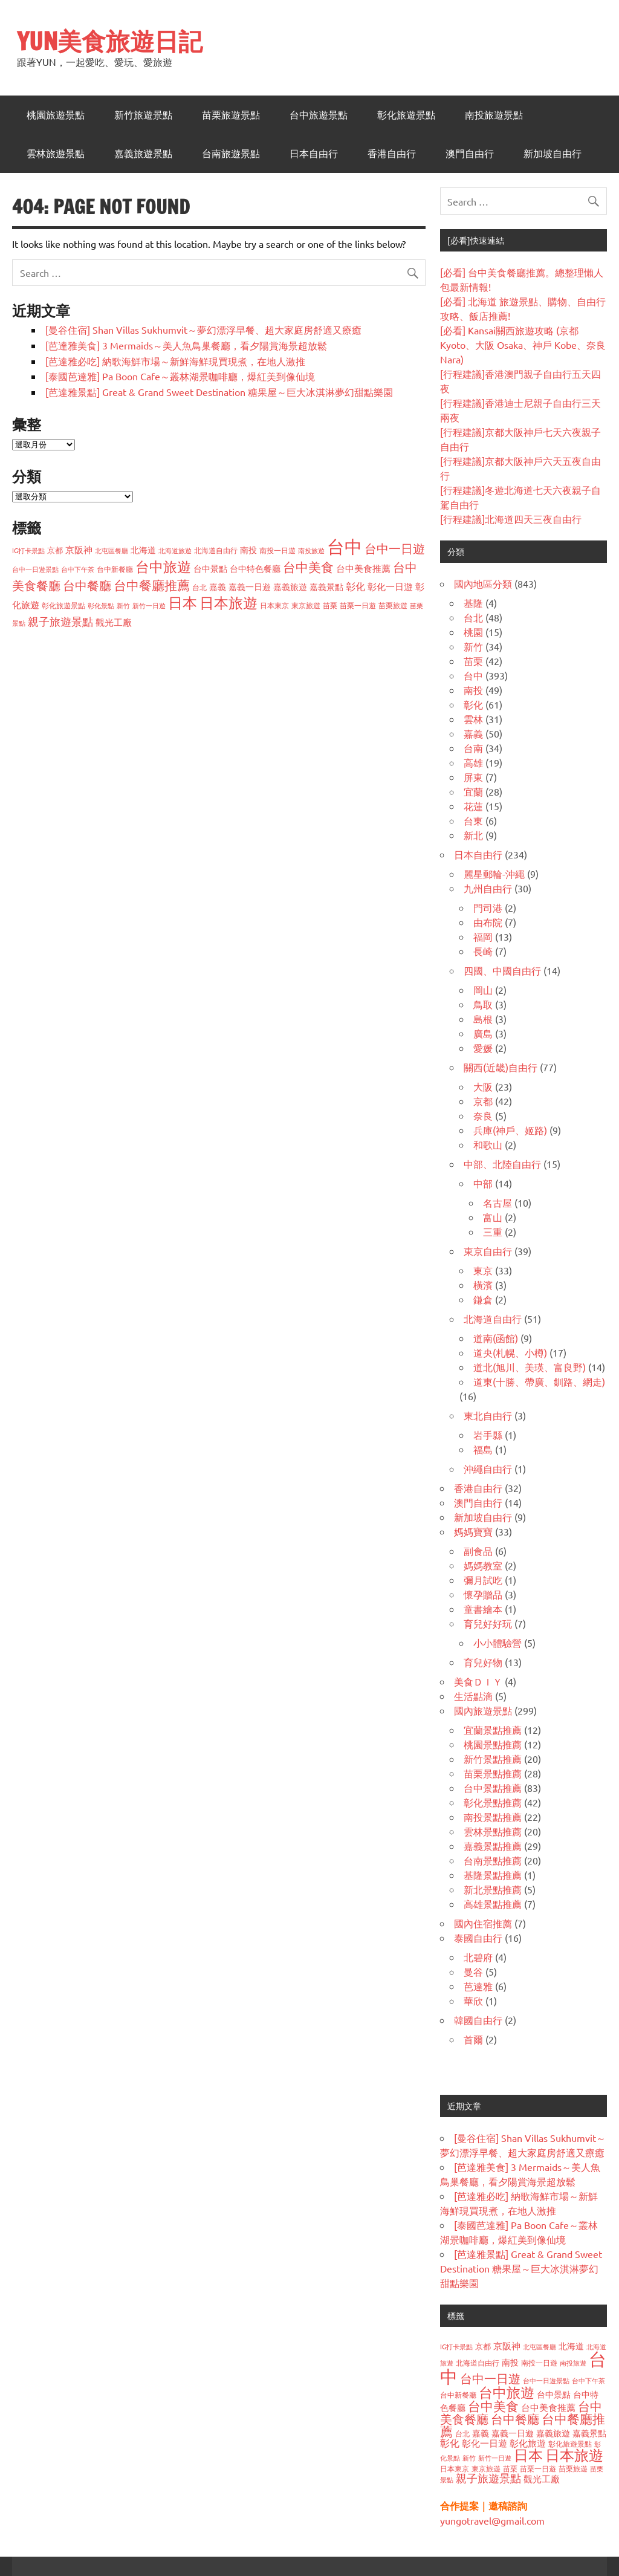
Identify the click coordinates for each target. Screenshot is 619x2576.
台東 (473, 820)
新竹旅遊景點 (143, 115)
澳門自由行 (470, 153)
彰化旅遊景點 (406, 115)
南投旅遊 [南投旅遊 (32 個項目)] (311, 550)
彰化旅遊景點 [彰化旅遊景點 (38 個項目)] (63, 605)
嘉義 (473, 733)
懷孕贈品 (483, 1594)
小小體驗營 (497, 1643)
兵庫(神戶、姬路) (510, 1130)
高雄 (473, 762)
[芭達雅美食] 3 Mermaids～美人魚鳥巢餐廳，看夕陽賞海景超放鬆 (186, 345)
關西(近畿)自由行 (500, 1067)
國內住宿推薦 (483, 1923)
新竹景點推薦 (493, 1759)
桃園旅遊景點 (56, 115)
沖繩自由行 (488, 1468)
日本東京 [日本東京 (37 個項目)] (274, 605)
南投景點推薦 (493, 1817)
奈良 (483, 1115)
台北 (473, 617)
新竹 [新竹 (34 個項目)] (123, 605)
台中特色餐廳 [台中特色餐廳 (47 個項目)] (255, 568)
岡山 (483, 990)
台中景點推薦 (493, 1788)
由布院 (487, 922)
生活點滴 (473, 1696)
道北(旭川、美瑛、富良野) (529, 1367)
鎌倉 (483, 1299)
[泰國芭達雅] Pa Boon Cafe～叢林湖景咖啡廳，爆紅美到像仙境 (180, 376)
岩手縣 (487, 1435)
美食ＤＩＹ (478, 1681)
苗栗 (473, 661)
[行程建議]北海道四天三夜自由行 (511, 519)
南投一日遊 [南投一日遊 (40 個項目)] (277, 550)
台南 (473, 748)
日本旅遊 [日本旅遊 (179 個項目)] (228, 602)
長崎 (483, 951)
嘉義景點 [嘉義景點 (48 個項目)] (326, 586)
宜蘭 (473, 791)
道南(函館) (495, 1338)
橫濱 (483, 1285)
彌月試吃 (483, 1580)
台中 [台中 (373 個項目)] (344, 546)
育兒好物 (483, 1662)
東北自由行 (488, 1415)
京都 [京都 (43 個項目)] (55, 550)
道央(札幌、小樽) (510, 1352)
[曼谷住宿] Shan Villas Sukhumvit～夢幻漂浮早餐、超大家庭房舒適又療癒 (203, 329)
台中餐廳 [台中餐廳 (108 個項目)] (87, 584)
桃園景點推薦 (493, 1744)
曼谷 (473, 1971)
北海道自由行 (493, 1318)
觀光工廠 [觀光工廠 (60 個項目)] (114, 622)
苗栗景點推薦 (493, 1773)
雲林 (473, 719)
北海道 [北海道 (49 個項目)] (143, 549)
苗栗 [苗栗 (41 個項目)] (330, 605)
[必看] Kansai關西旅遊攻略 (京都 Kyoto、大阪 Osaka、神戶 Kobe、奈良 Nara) (523, 344)
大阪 (483, 1086)
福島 (483, 1449)
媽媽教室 (483, 1565)
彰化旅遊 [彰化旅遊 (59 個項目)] (528, 2442)
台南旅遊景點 (231, 153)
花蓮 (473, 806)
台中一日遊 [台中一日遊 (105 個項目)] (395, 548)
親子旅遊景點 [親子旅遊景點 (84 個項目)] (60, 621)
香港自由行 (392, 153)
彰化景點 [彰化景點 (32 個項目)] (101, 605)
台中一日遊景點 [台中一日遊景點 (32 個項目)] (35, 569)
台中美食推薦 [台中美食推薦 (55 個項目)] (363, 568)
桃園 (473, 632)
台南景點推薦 (493, 1860)
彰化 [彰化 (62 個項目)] (355, 586)
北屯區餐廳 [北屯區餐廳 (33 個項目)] (111, 550)
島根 (483, 1019)
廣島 (483, 1033)
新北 (473, 835)
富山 (492, 1217)
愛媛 (483, 1048)
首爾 (473, 2039)
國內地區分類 (483, 583)
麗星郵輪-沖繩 (494, 874)
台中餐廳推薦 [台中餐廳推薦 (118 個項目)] (152, 584)
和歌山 (487, 1144)
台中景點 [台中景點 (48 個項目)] (210, 568)
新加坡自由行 (552, 153)
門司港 (487, 907)
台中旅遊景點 (319, 115)
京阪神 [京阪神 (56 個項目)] (78, 549)
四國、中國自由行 (502, 970)
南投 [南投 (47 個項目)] (248, 549)
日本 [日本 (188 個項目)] (182, 602)
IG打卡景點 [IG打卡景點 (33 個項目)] (28, 550)
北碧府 (478, 1957)
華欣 (473, 2000)
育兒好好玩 (488, 1623)
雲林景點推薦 (493, 1831)
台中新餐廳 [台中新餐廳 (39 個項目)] (115, 569)
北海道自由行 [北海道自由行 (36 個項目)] (216, 550)
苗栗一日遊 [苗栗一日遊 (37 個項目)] (358, 605)
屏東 (473, 777)
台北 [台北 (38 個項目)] (199, 587)
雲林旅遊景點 (56, 153)
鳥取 (483, 1004)
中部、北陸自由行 (502, 1164)
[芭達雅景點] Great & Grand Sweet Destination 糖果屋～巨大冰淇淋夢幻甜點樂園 (219, 392)
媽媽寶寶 (473, 1531)
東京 (483, 1270)
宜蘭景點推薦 (493, 1730)
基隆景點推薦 (493, 1875)
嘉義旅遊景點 (143, 153)
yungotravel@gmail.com (492, 2520)
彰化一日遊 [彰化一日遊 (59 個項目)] (390, 586)
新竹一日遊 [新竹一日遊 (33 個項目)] (149, 605)
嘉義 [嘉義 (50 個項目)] (217, 586)
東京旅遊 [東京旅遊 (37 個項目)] (305, 605)
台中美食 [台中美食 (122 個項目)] (308, 566)
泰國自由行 (478, 1938)
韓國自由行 (478, 2020)
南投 (473, 690)
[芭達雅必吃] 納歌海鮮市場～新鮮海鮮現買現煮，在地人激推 (175, 361)
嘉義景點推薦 (493, 1846)
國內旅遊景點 (483, 1710)
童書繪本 (483, 1609)
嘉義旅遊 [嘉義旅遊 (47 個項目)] (290, 586)
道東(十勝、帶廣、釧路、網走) (539, 1381)
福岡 (483, 936)
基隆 (473, 603)
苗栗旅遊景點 (231, 115)
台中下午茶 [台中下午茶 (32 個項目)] (77, 569)
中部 (483, 1183)
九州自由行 (488, 888)
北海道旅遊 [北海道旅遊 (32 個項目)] (175, 550)
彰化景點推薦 (493, 1802)
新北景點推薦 (493, 1889)
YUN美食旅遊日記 (110, 41)
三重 (492, 1231)
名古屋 (497, 1202)
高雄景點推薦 (493, 1904)
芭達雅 (478, 1986)
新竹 (473, 646)
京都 (483, 1101)
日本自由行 (314, 153)
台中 (473, 675)
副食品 (478, 1551)
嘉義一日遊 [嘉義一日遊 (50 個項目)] (249, 586)
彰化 (473, 704)
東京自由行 (488, 1251)
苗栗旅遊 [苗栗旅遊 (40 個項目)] (392, 605)
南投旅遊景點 (494, 115)
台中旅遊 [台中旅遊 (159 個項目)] (163, 566)
